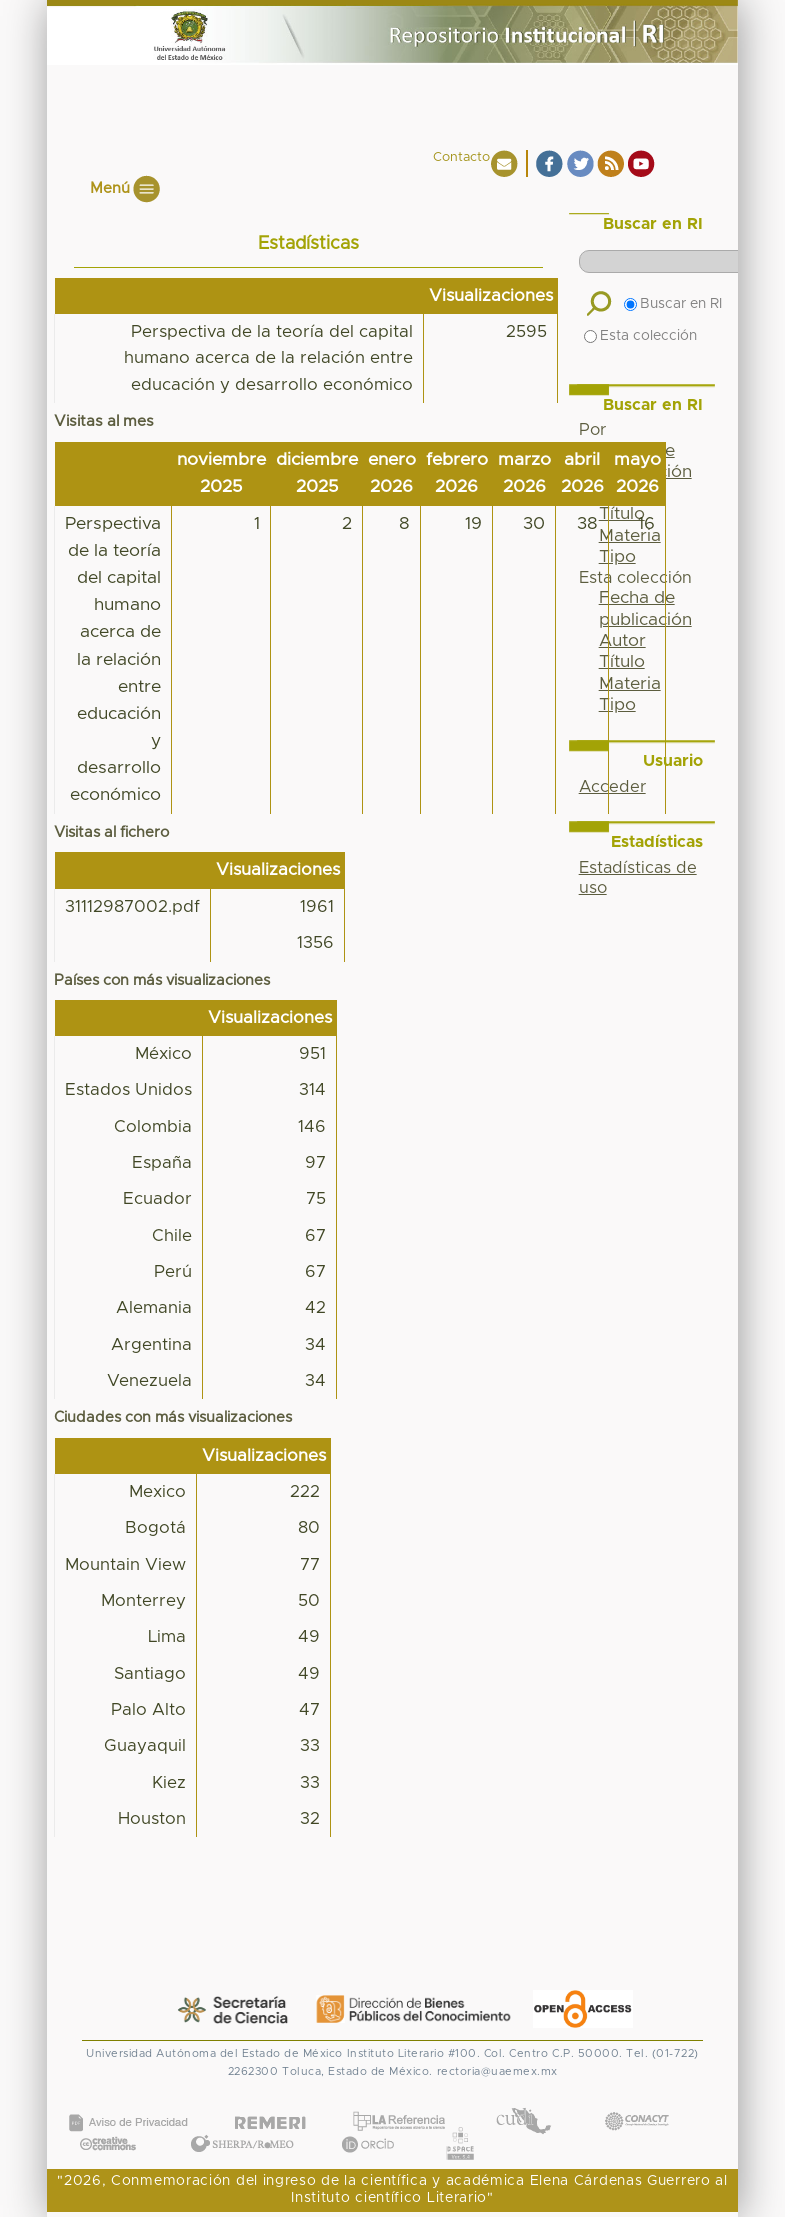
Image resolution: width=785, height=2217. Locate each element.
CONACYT (636, 2101)
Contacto (461, 157)
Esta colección (640, 336)
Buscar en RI (673, 304)
